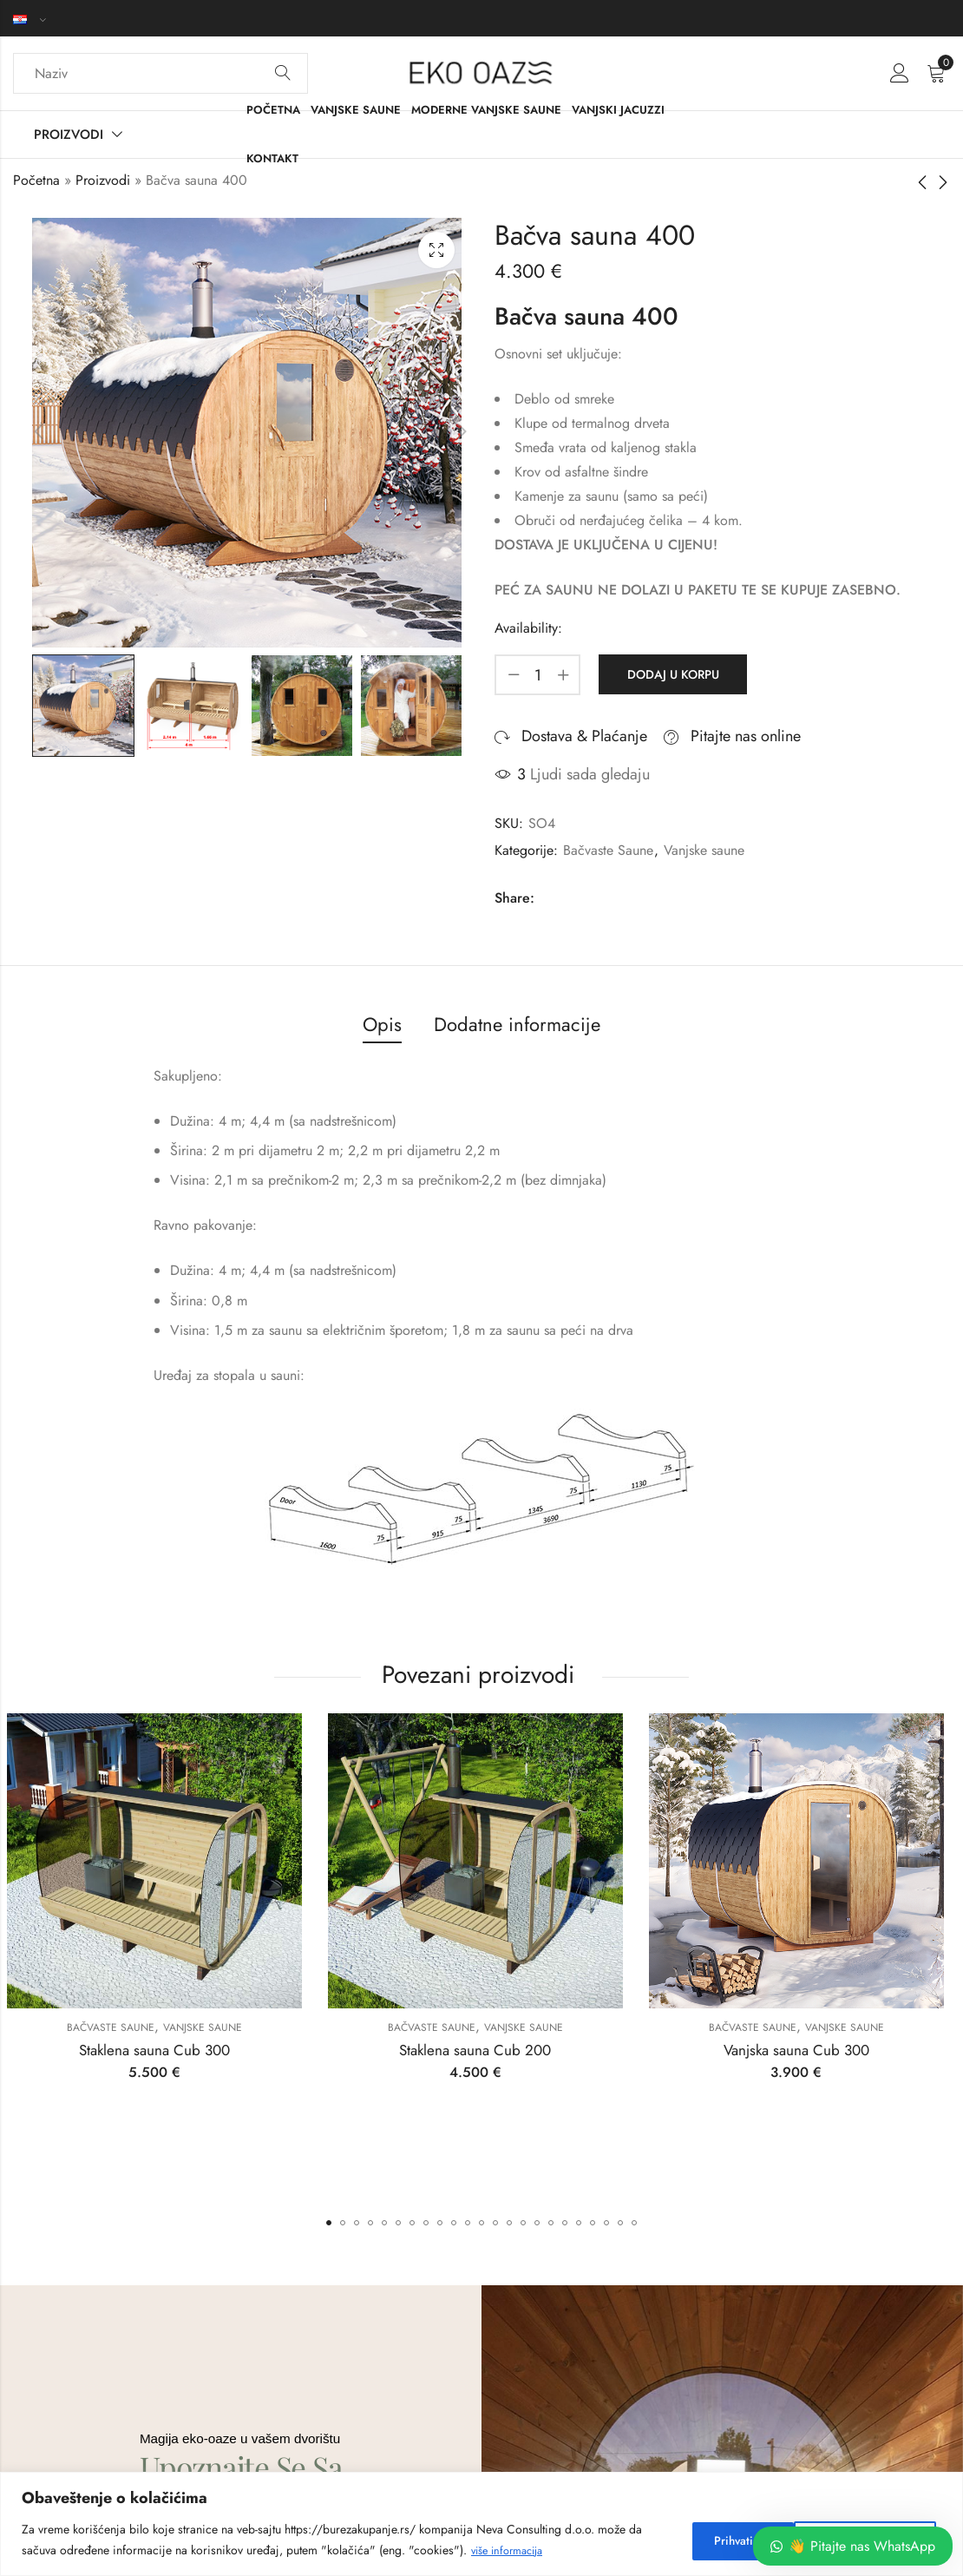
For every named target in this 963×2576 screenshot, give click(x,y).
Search (283, 74)
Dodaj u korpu (671, 674)
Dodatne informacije (517, 1024)
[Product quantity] (538, 674)
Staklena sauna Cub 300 (160, 2050)
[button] (328, 2222)
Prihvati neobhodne (743, 2540)
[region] (481, 2524)
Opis (382, 1024)
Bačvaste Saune (608, 850)
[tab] (382, 1025)
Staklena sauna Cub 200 (481, 2050)
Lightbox (436, 250)
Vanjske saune (704, 850)
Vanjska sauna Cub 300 (802, 2050)
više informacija (512, 2551)
